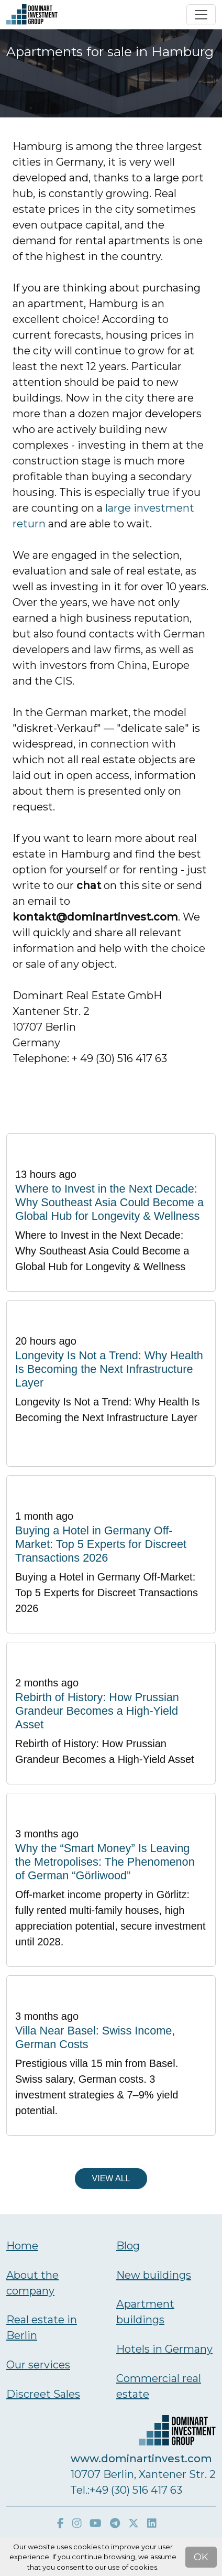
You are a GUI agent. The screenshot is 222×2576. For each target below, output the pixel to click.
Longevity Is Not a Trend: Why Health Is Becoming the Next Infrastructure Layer (109, 1369)
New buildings (153, 2275)
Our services (38, 2364)
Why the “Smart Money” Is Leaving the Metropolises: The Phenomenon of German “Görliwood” (105, 1862)
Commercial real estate (158, 2386)
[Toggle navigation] (201, 14)
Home (22, 2245)
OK (201, 2557)
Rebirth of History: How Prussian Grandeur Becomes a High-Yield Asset (97, 1711)
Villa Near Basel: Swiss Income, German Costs (95, 2037)
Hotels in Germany (164, 2349)
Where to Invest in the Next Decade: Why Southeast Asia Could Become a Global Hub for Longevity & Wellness (109, 1202)
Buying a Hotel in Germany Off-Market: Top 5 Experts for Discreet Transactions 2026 (100, 1544)
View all (111, 2178)
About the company (32, 2283)
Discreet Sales (43, 2394)
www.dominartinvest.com (141, 2458)
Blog (128, 2245)
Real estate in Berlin (41, 2327)
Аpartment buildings (145, 2312)
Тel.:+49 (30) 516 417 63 (126, 2490)
